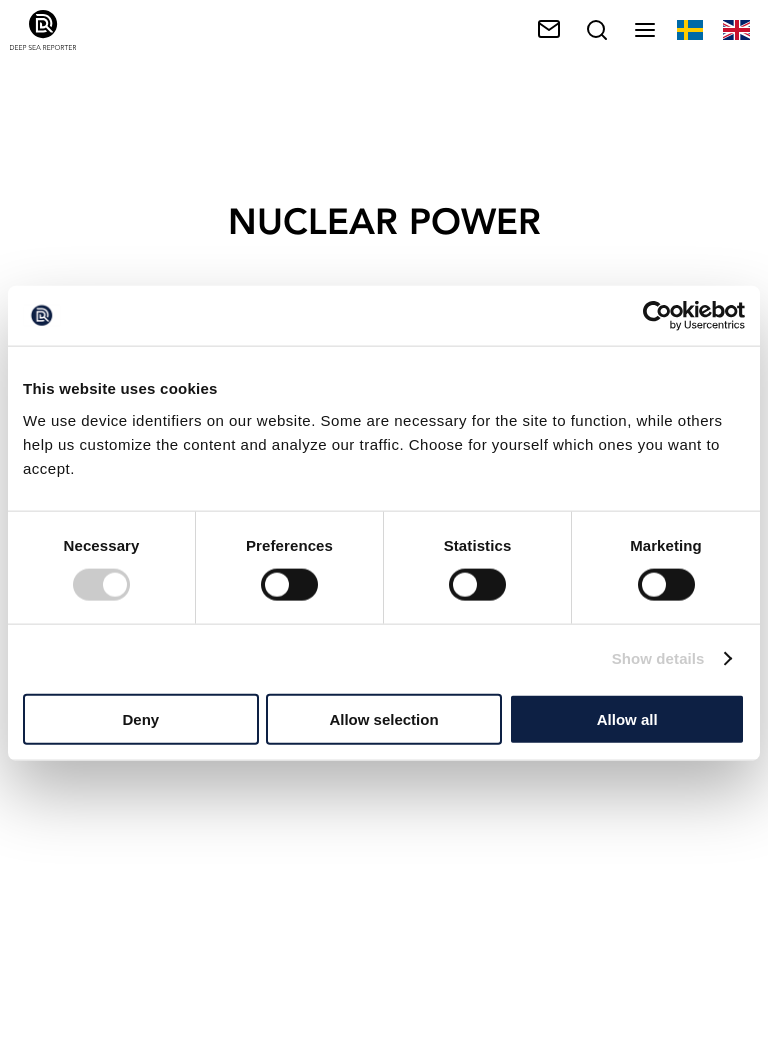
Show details (658, 658)
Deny (140, 718)
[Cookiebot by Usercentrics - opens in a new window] (657, 316)
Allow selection (383, 718)
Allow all (627, 718)
